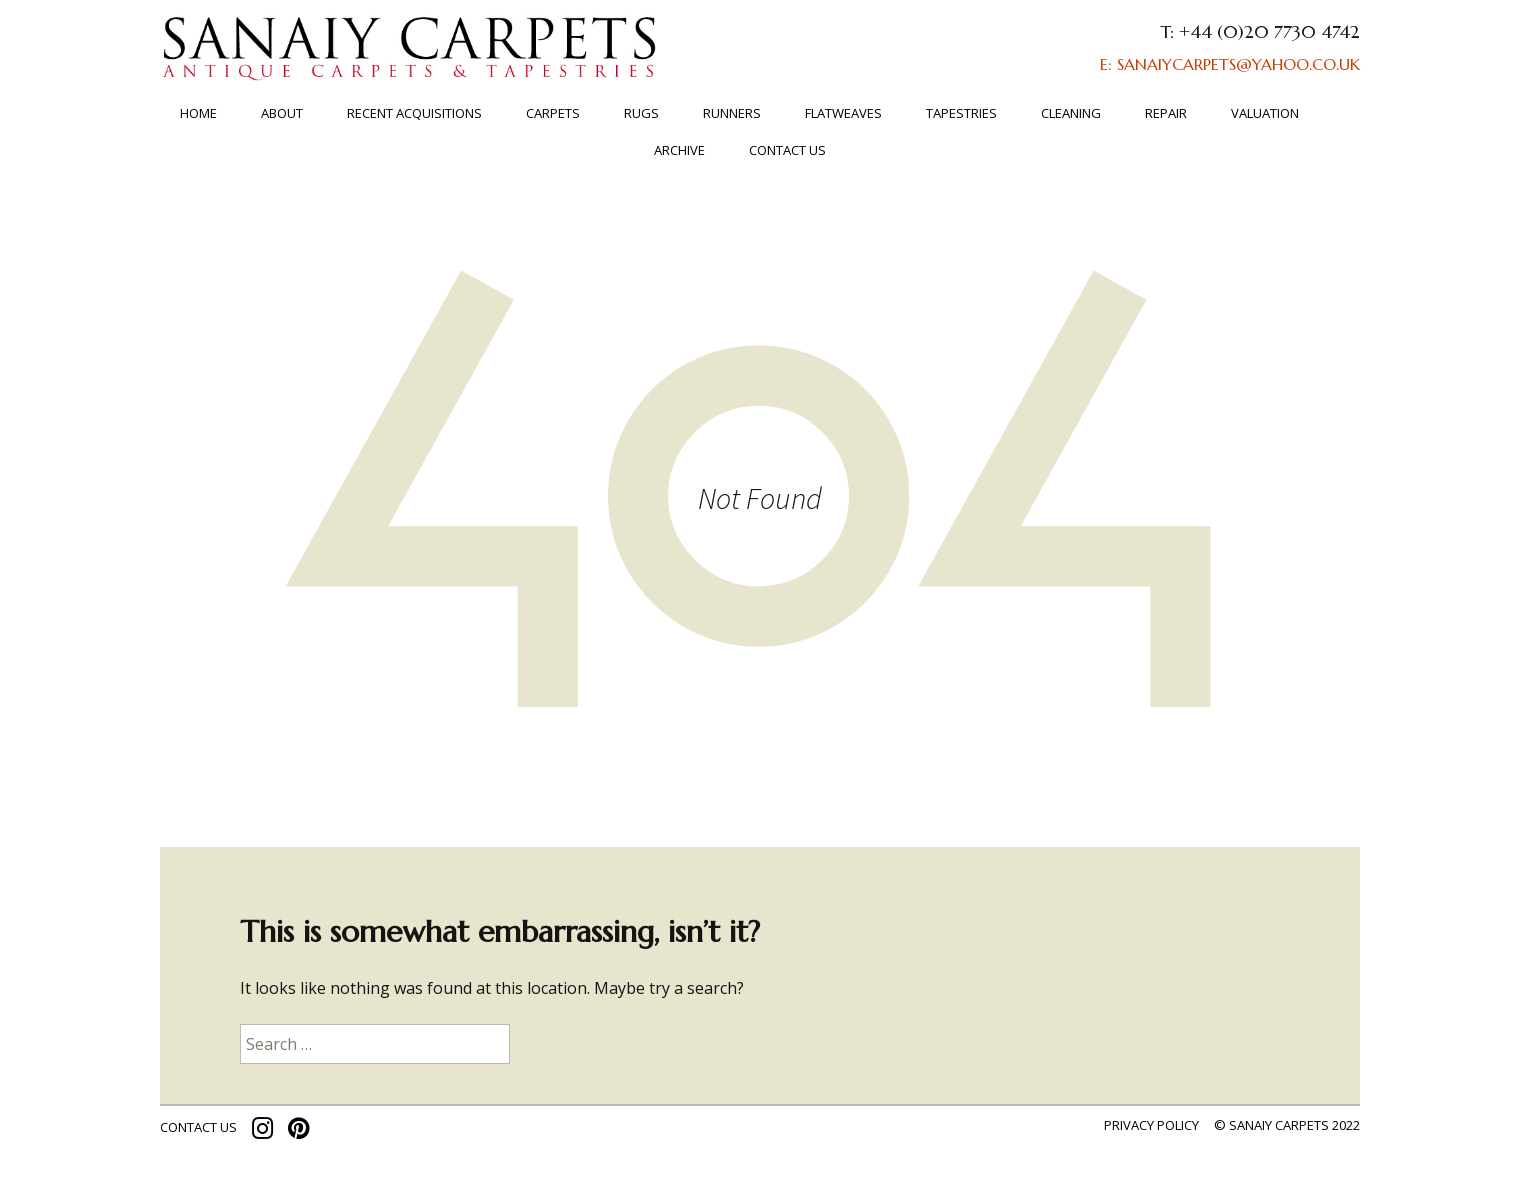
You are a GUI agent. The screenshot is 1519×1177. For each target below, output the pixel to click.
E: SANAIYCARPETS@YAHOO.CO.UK (1230, 64)
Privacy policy (1151, 1125)
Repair (1166, 113)
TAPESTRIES (961, 113)
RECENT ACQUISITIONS (414, 113)
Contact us (787, 150)
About (282, 113)
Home (198, 113)
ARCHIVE (679, 150)
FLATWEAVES (843, 113)
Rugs (641, 113)
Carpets (553, 113)
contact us (198, 1127)
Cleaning (1071, 113)
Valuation (1265, 113)
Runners (732, 113)
